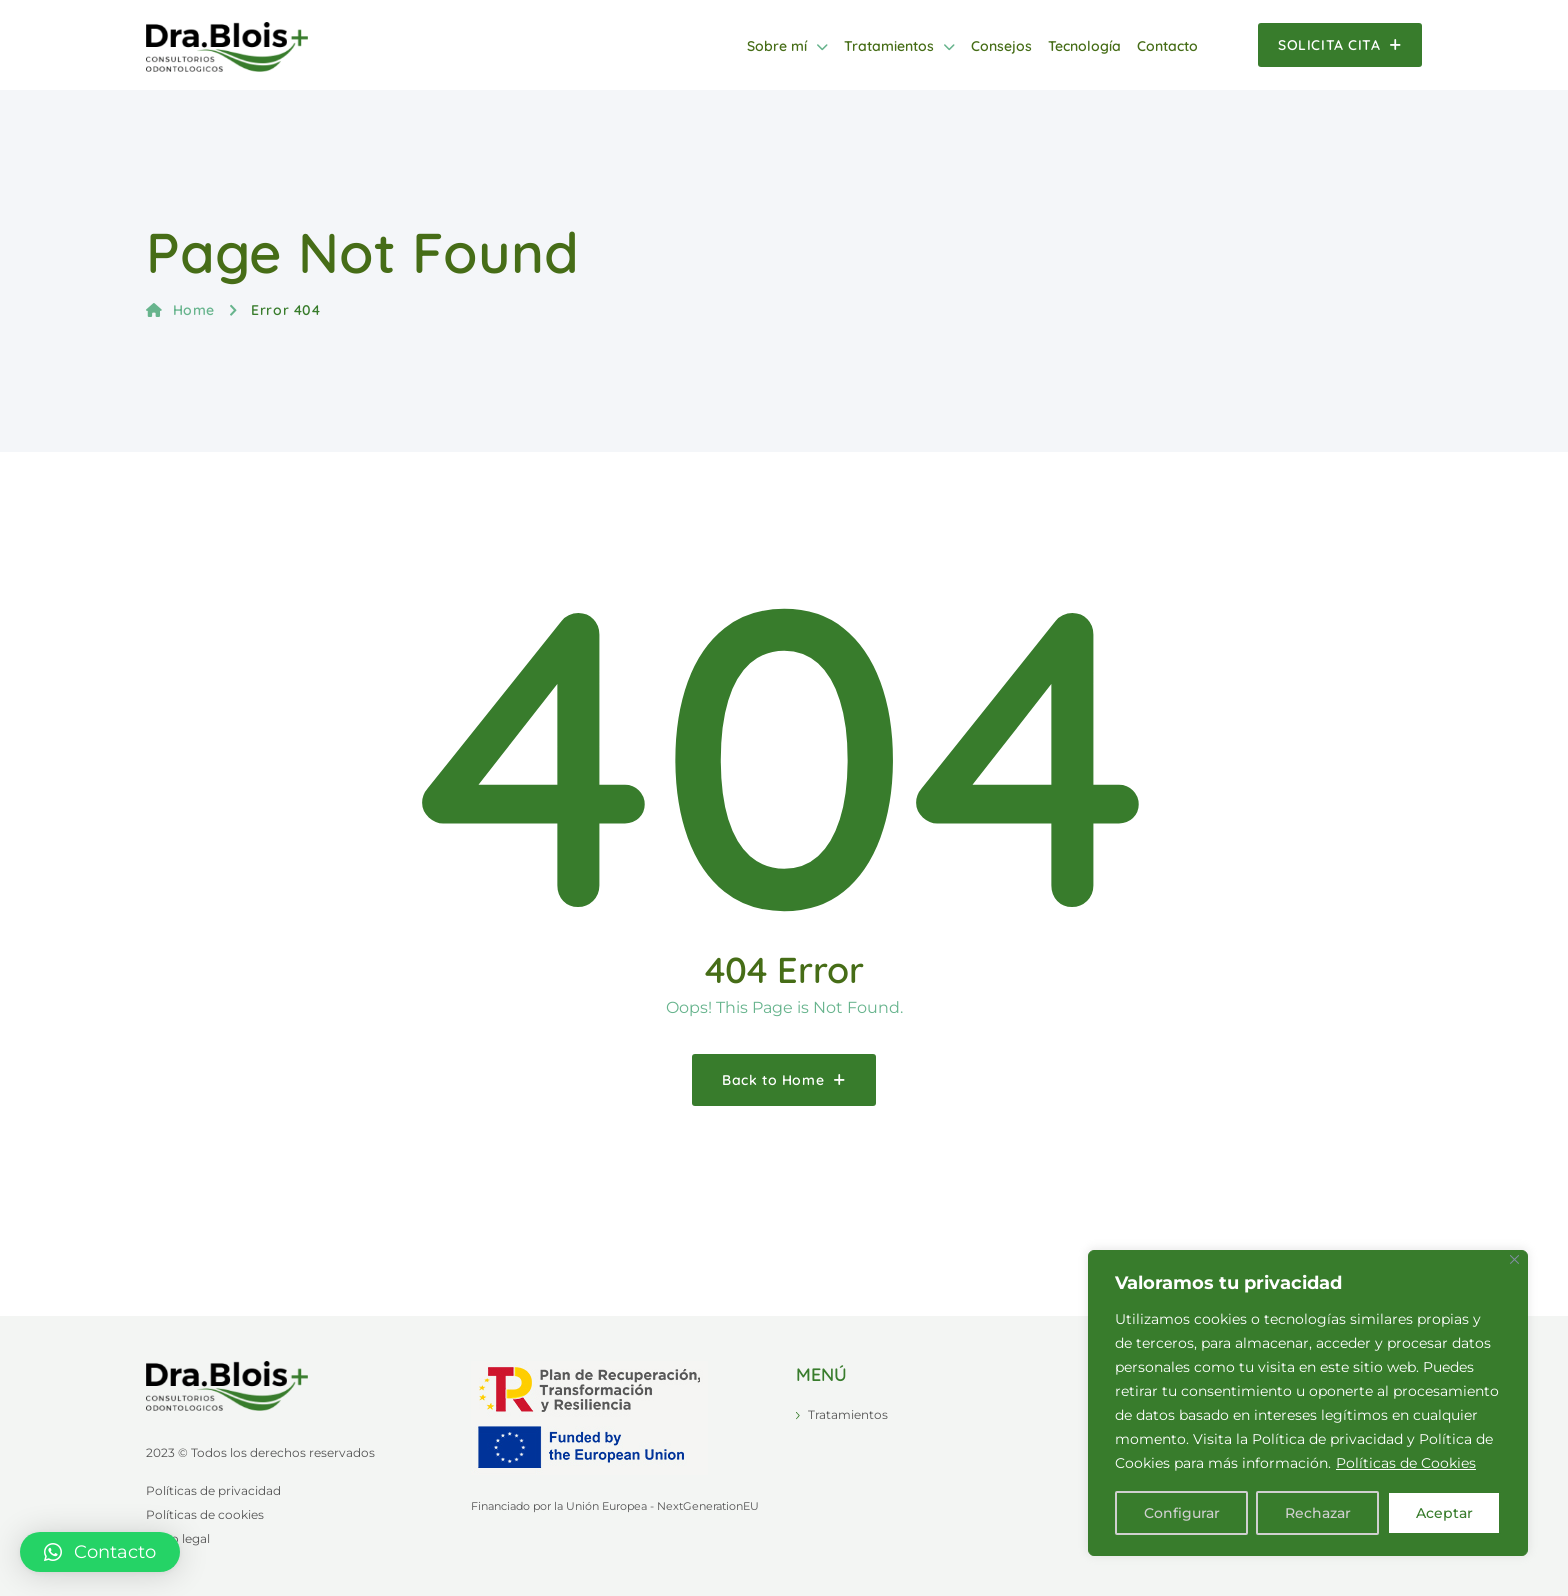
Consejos (1001, 46)
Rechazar (1318, 1513)
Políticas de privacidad (213, 1490)
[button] (100, 1552)
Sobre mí (777, 46)
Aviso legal (178, 1538)
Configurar (1182, 1513)
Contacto (1167, 46)
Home (180, 310)
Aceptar (1444, 1513)
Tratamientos (889, 46)
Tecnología (1084, 46)
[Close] (1514, 1259)
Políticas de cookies (205, 1514)
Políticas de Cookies (1406, 1463)
